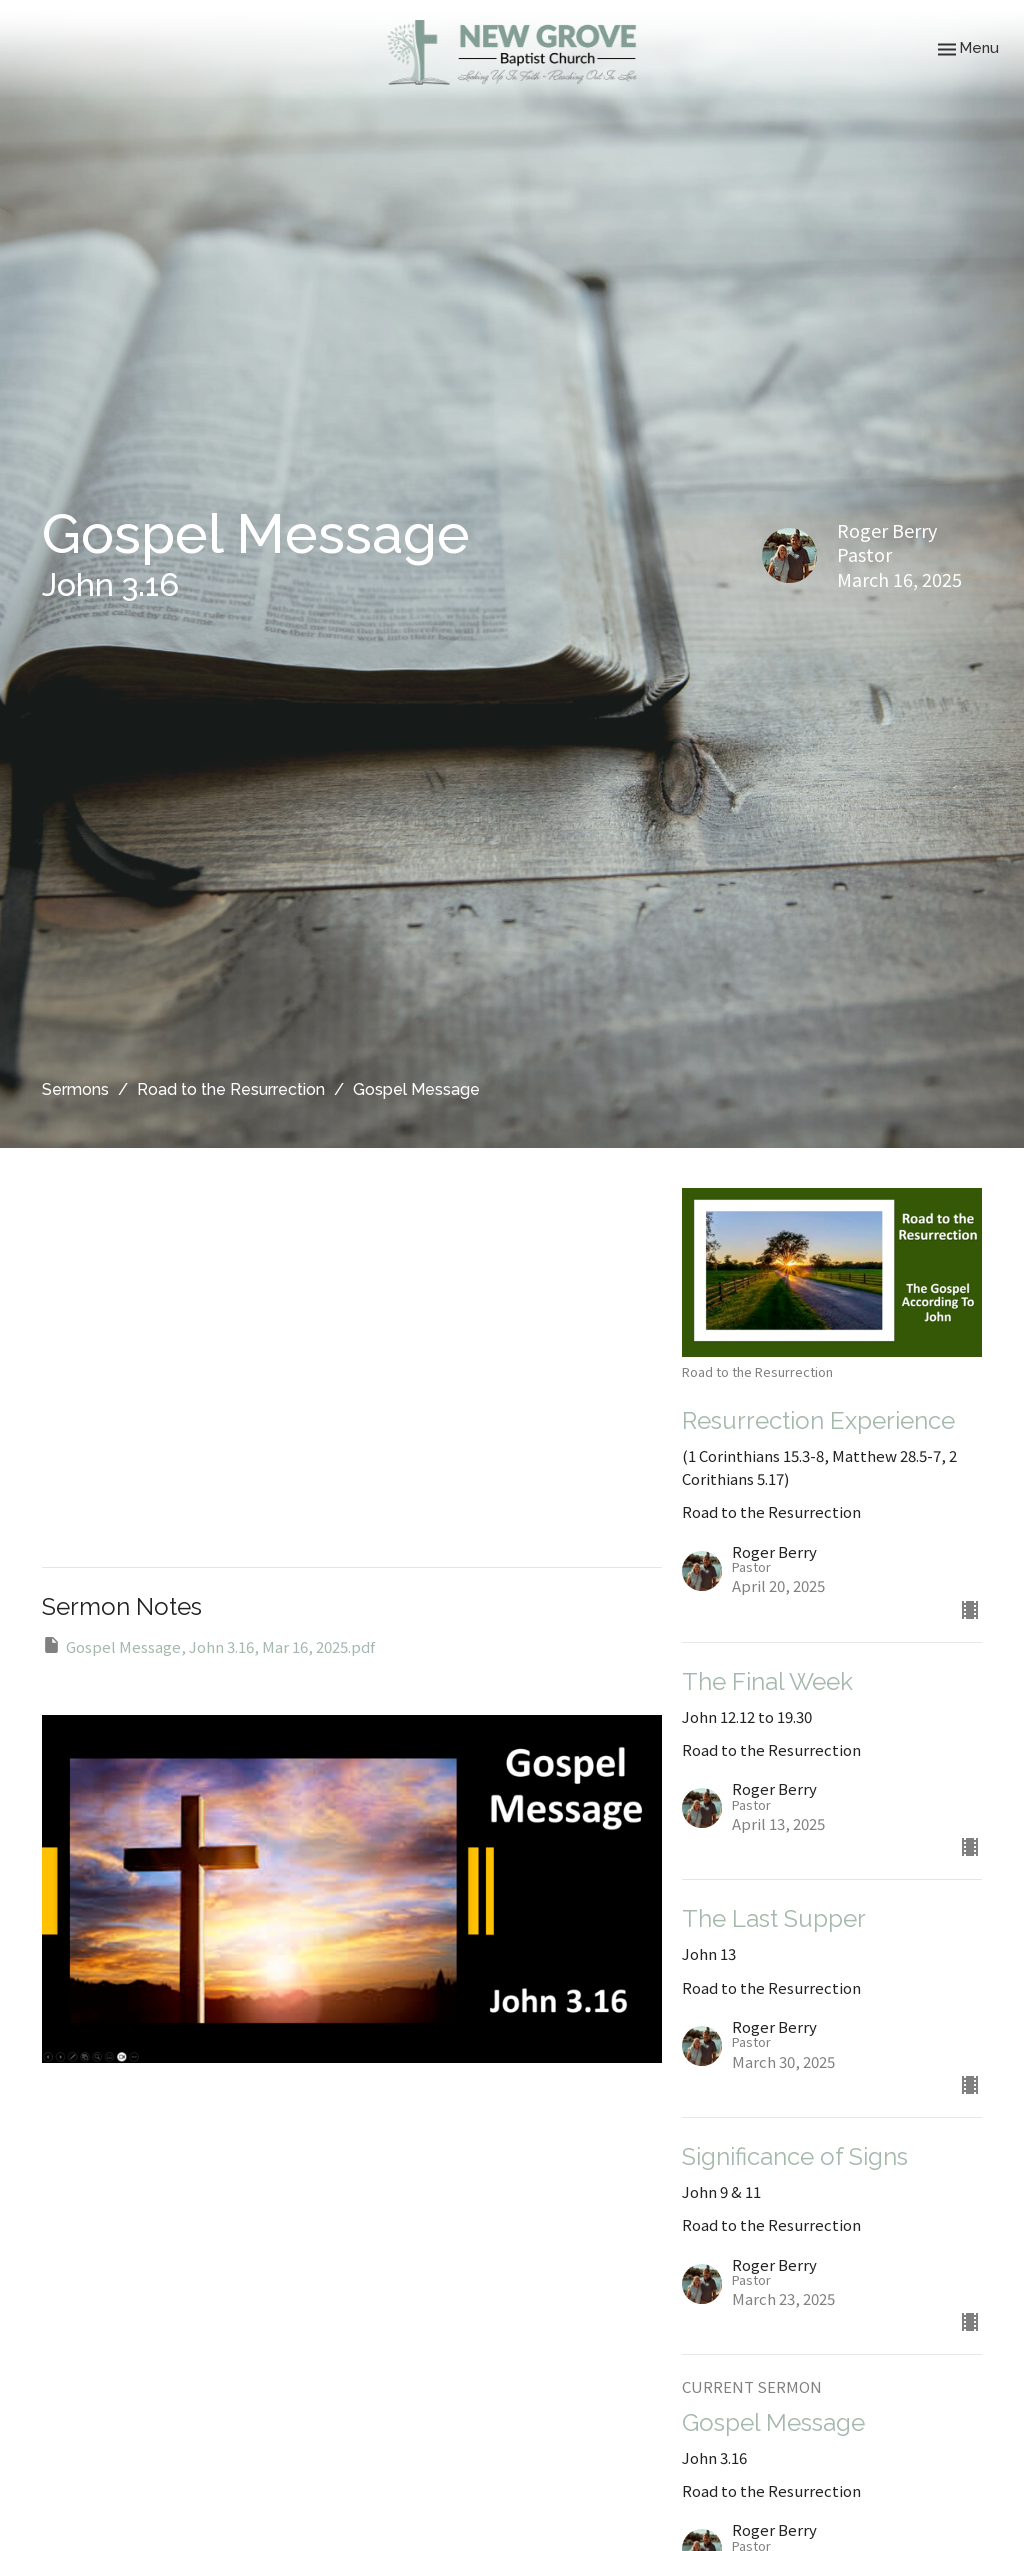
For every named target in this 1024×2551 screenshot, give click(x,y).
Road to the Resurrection (231, 1089)
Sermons (75, 1089)
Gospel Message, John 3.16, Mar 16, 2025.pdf (208, 1646)
